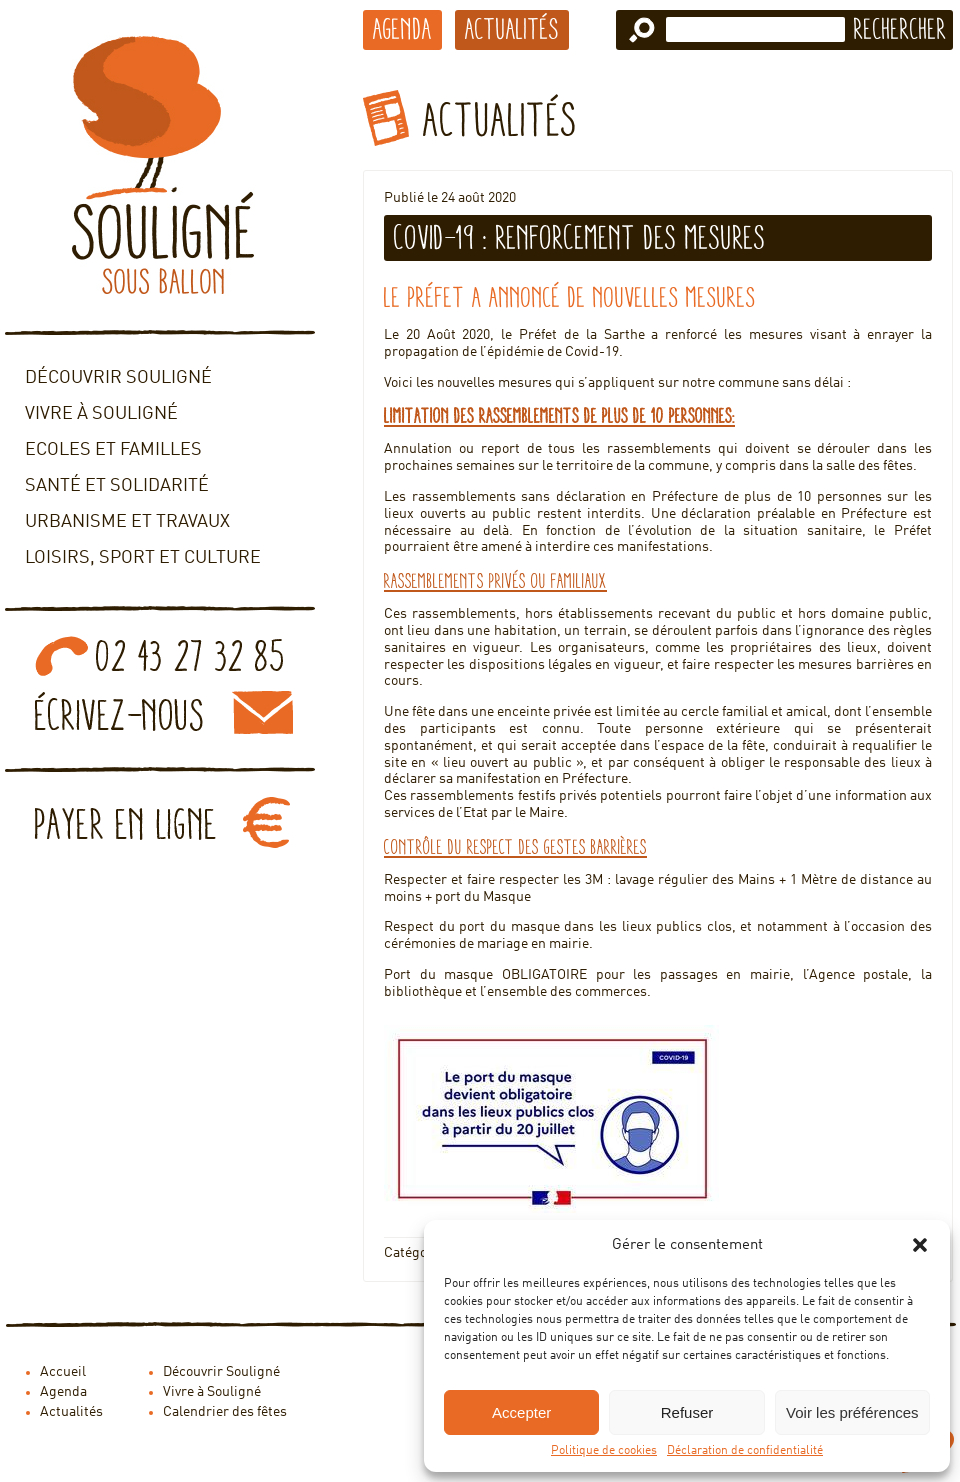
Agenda (402, 29)
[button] (920, 1245)
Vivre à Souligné (101, 414)
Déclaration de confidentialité (745, 1451)
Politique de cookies (604, 1451)
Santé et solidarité (117, 486)
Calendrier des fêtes (225, 1412)
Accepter (521, 1412)
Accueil (63, 1372)
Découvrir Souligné (118, 378)
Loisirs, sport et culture (143, 558)
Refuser (687, 1412)
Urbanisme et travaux (127, 522)
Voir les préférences (852, 1412)
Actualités (512, 29)
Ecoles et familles (113, 450)
